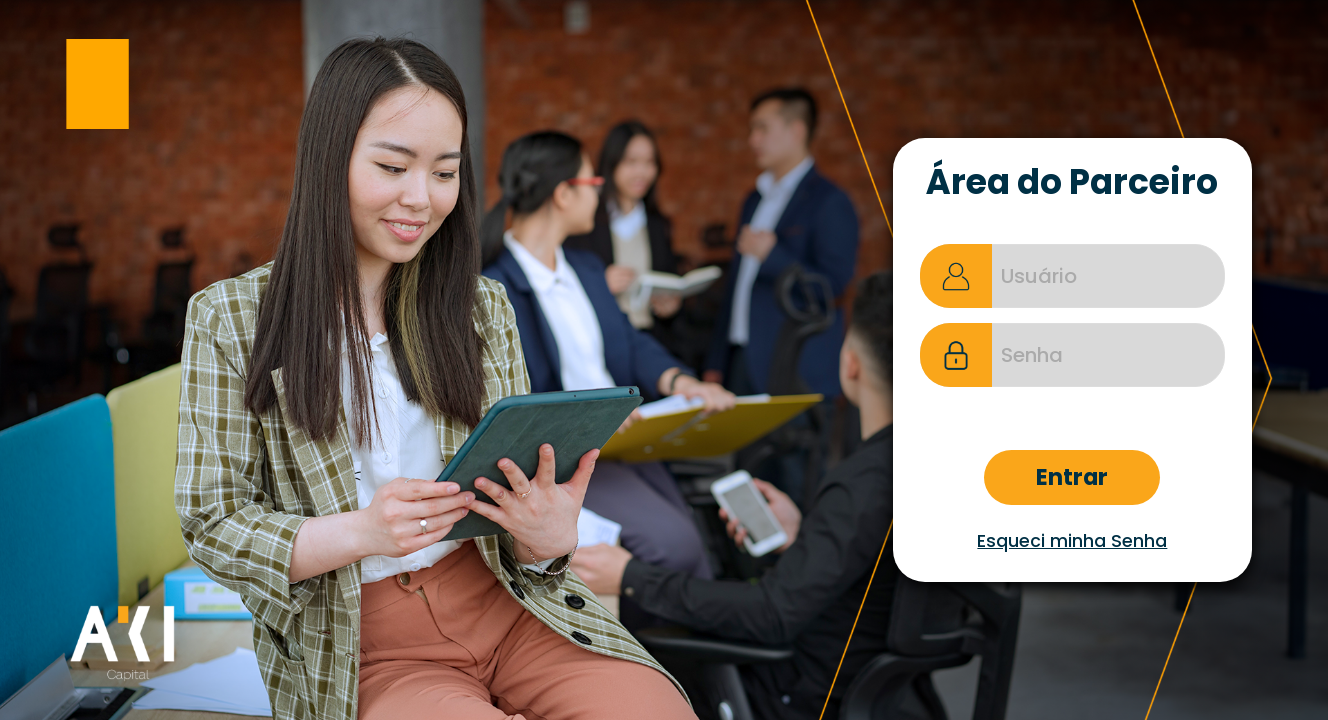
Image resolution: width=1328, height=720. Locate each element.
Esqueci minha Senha (1072, 541)
